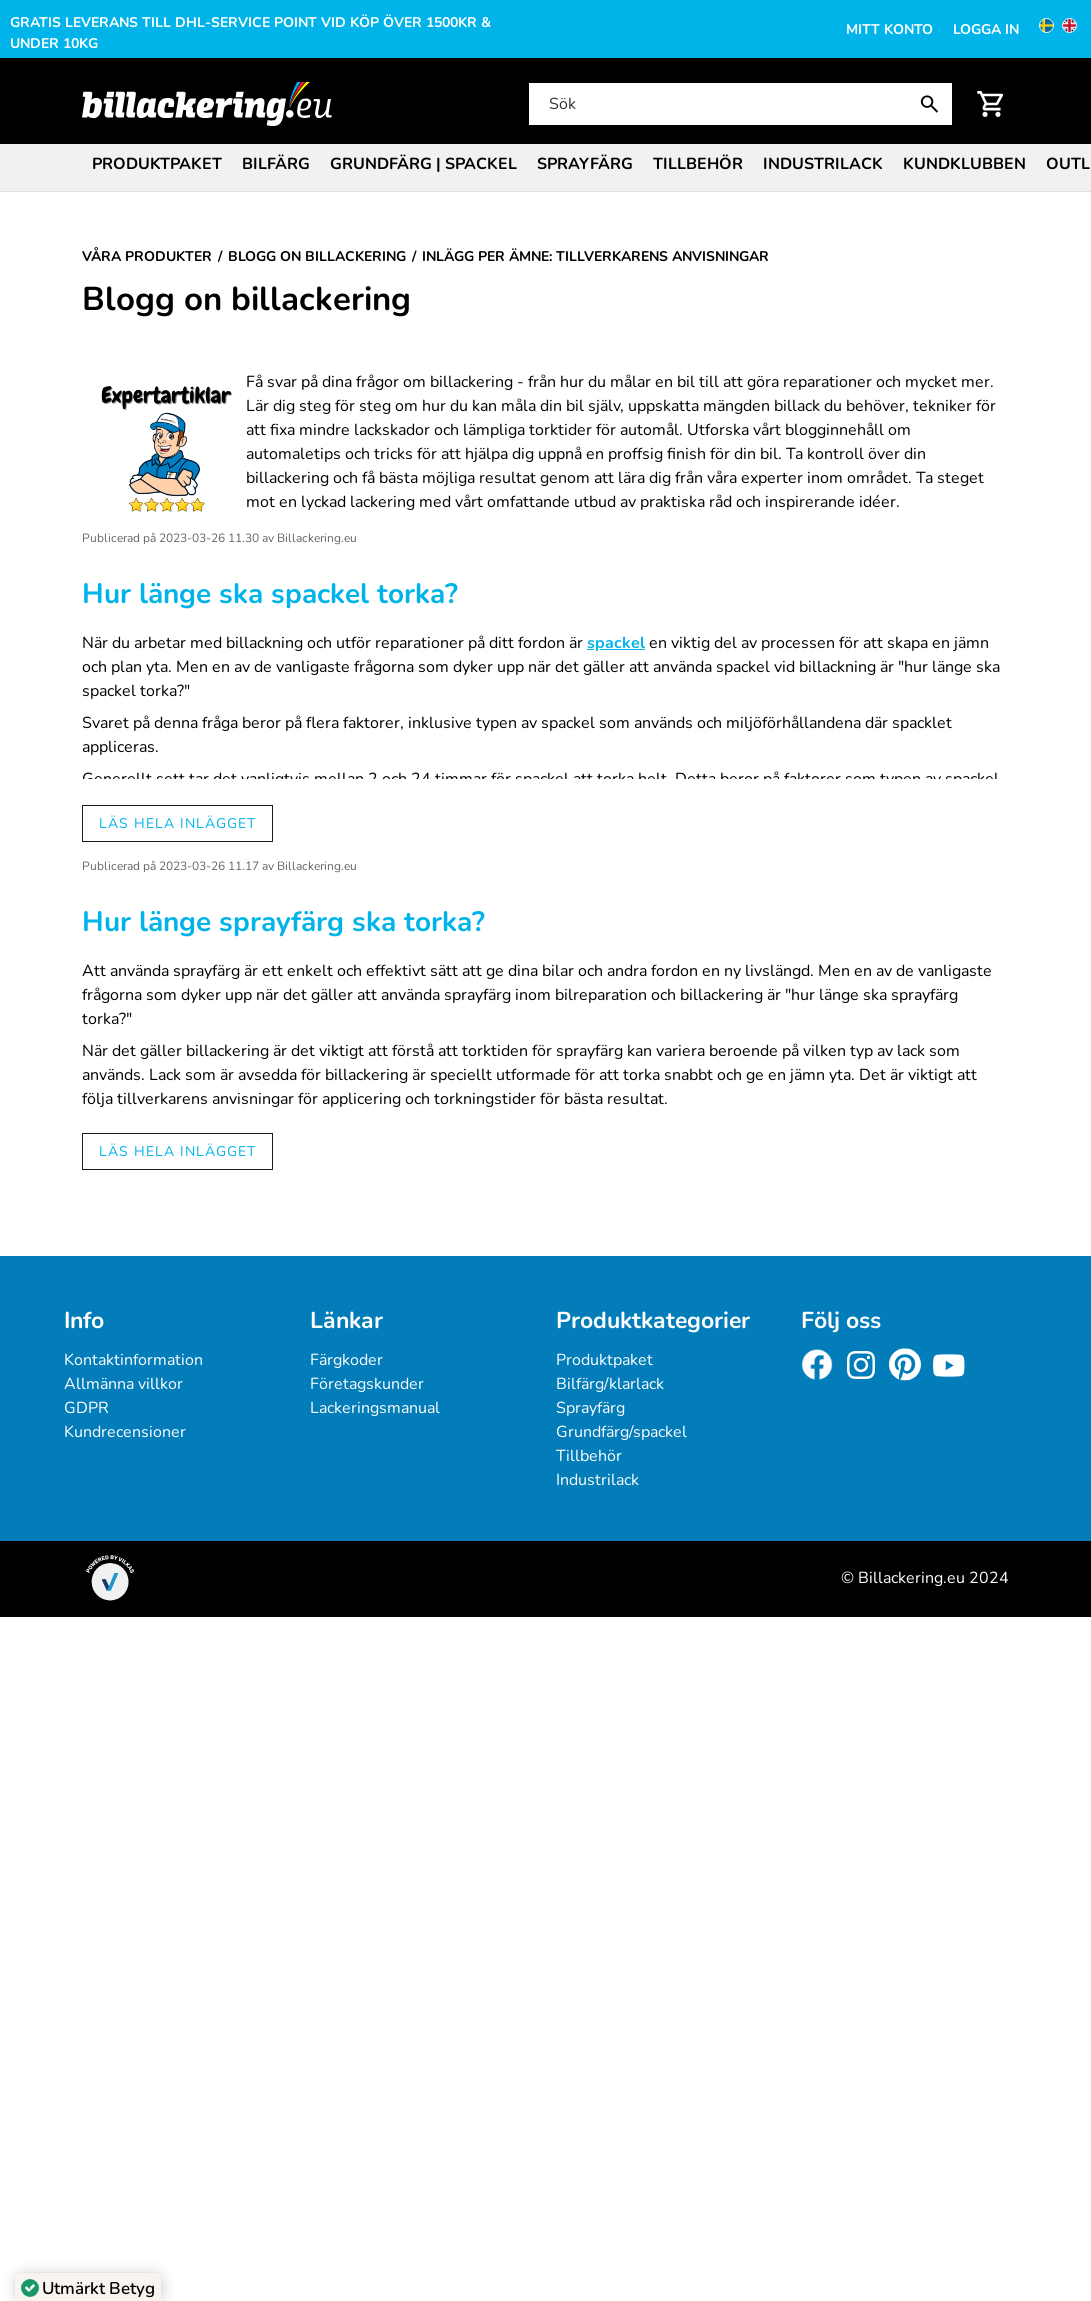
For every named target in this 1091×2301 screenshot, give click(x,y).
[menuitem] (157, 162)
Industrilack (823, 164)
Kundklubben (964, 164)
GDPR (86, 1408)
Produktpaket (157, 164)
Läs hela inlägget (177, 823)
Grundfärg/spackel (621, 1432)
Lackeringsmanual (375, 1408)
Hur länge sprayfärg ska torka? (283, 922)
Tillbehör (698, 164)
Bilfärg (276, 164)
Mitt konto (889, 29)
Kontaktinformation (133, 1360)
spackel (616, 643)
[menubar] (545, 166)
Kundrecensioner (125, 1432)
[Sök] (738, 104)
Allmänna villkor (123, 1384)
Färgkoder (346, 1360)
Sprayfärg (585, 164)
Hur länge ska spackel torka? (270, 594)
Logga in (986, 29)
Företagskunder (367, 1384)
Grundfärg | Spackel (423, 164)
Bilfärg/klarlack (610, 1384)
